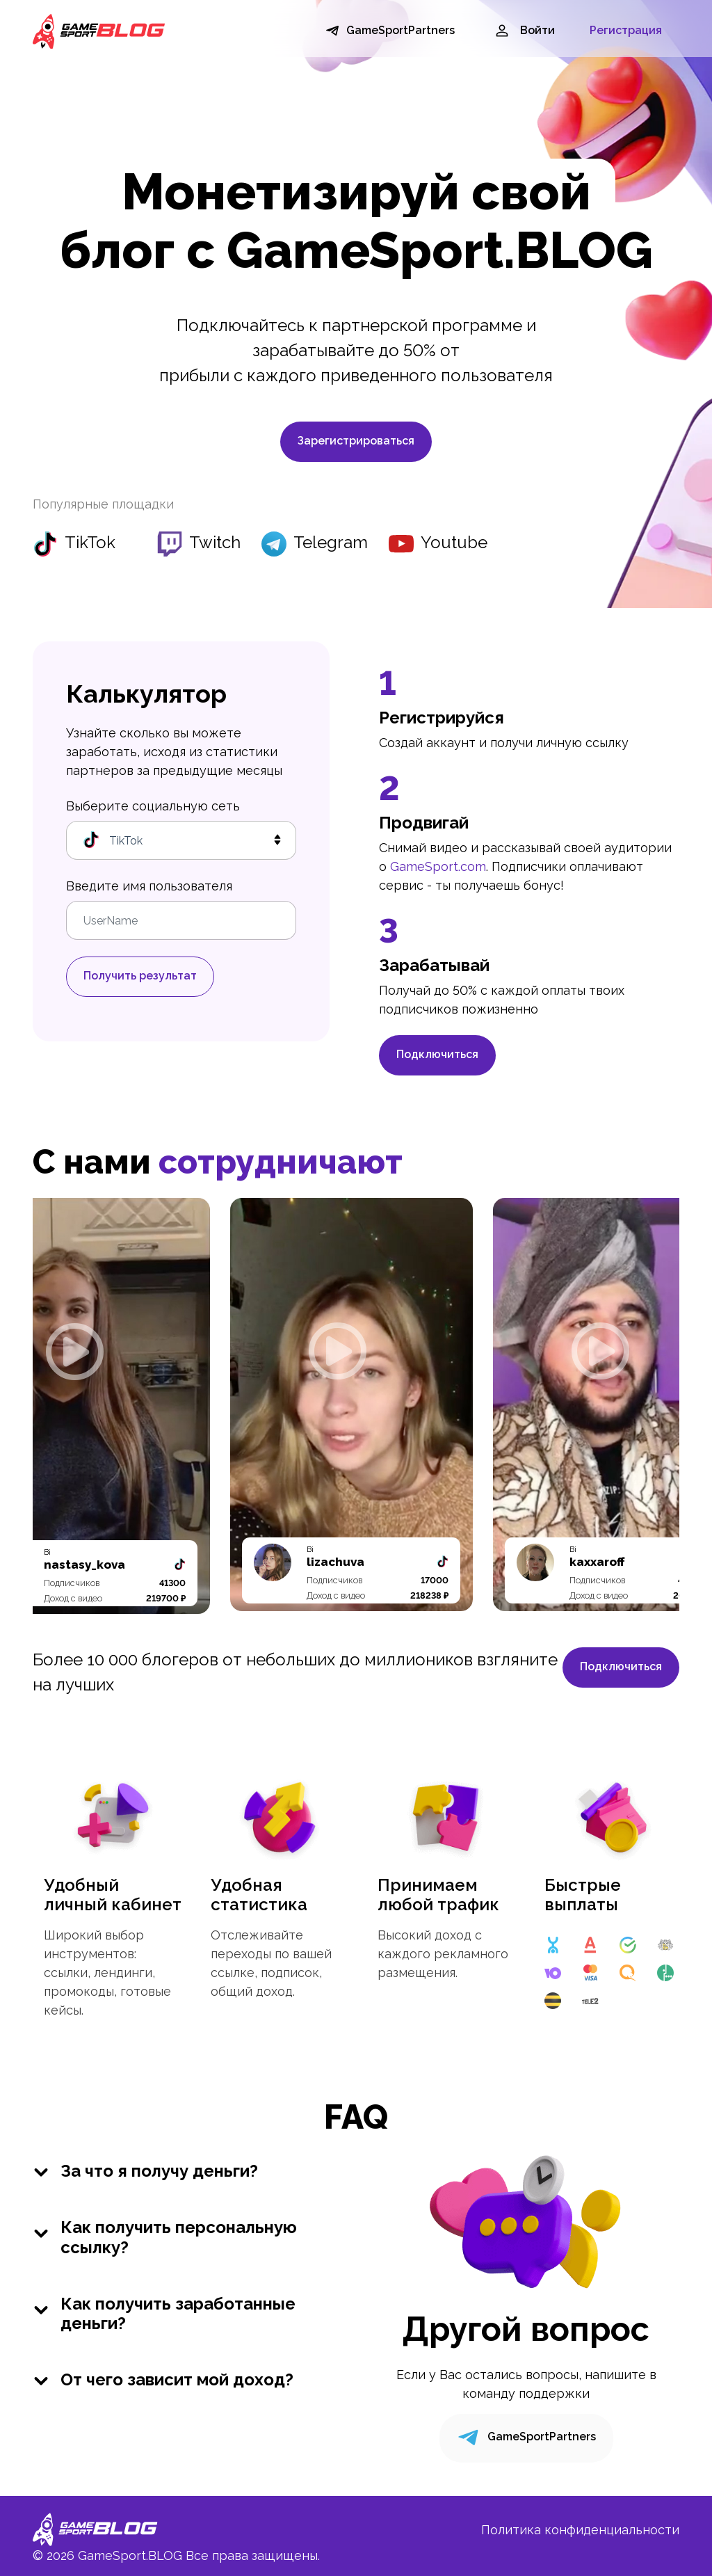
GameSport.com (438, 866)
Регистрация (626, 30)
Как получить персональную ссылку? (165, 2237)
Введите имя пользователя (149, 886)
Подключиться (437, 1054)
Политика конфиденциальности (580, 2529)
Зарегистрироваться (356, 440)
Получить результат (140, 975)
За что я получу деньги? (145, 2171)
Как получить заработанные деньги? (164, 2314)
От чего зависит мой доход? (163, 2380)
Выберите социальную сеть (153, 806)
